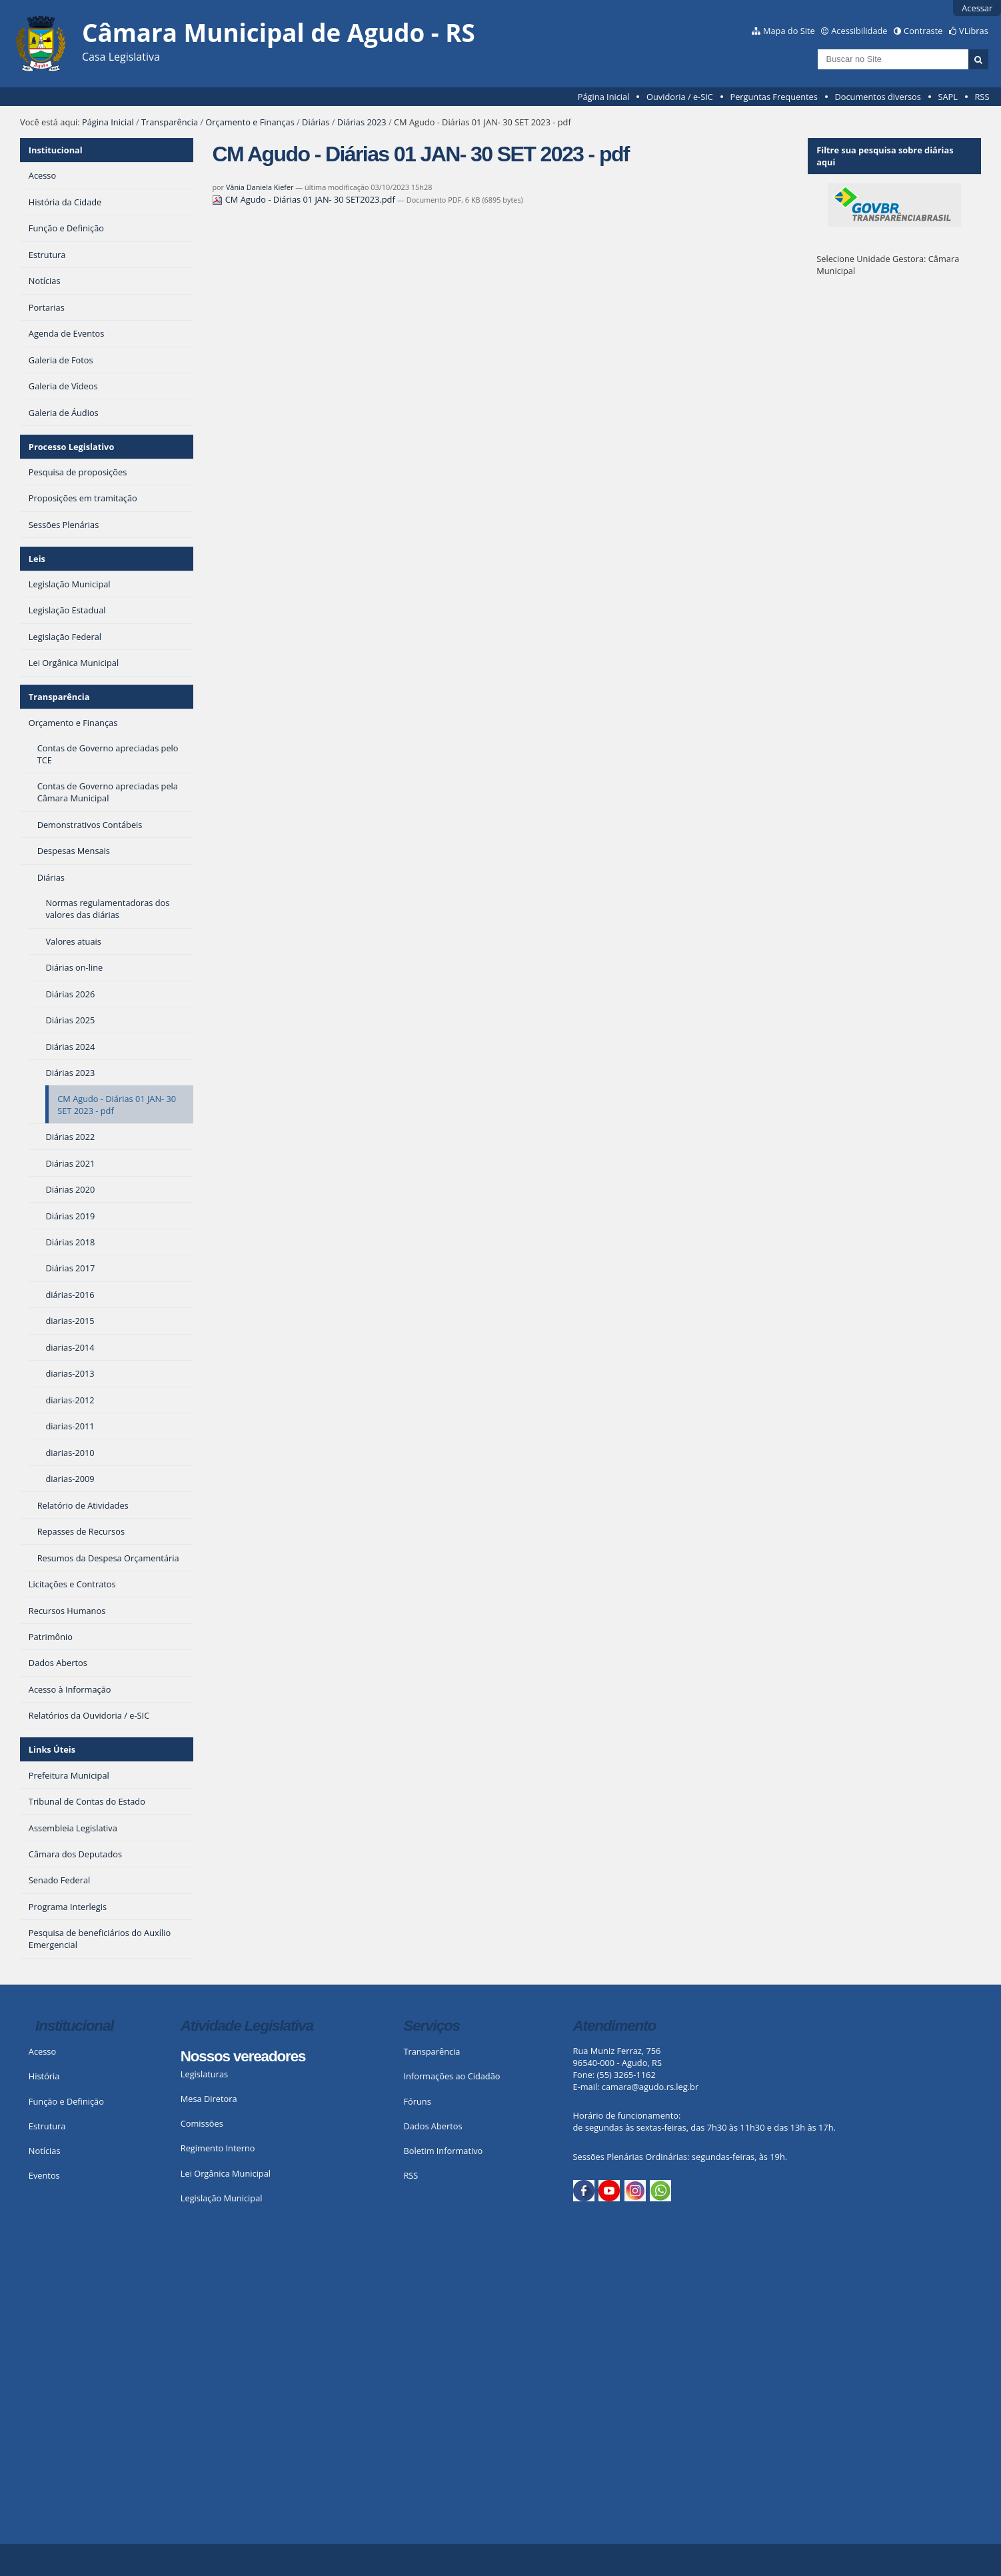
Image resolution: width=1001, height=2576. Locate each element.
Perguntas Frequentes (773, 97)
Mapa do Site (789, 31)
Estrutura (47, 2126)
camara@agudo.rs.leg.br (650, 2087)
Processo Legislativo (71, 447)
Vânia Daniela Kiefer (260, 187)
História (44, 2076)
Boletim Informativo (443, 2151)
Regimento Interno (218, 2148)
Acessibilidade (859, 31)
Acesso (42, 2051)
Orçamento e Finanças (249, 122)
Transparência (169, 122)
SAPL (948, 97)
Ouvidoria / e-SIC (679, 97)
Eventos (44, 2175)
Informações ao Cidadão (451, 2076)
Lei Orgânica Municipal (226, 2173)
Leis (37, 559)
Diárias (315, 122)
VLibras (973, 31)
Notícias (45, 2151)
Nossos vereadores (243, 2056)
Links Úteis (52, 1749)
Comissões (202, 2123)
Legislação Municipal (222, 2198)
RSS (981, 97)
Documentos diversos (877, 97)
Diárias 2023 (362, 122)
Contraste (923, 31)
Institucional (56, 150)
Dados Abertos (432, 2126)
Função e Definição (66, 2101)
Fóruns (417, 2101)
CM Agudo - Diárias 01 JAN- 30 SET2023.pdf (304, 199)
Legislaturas (204, 2074)
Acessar (977, 8)
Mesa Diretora (209, 2099)
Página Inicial (604, 97)
